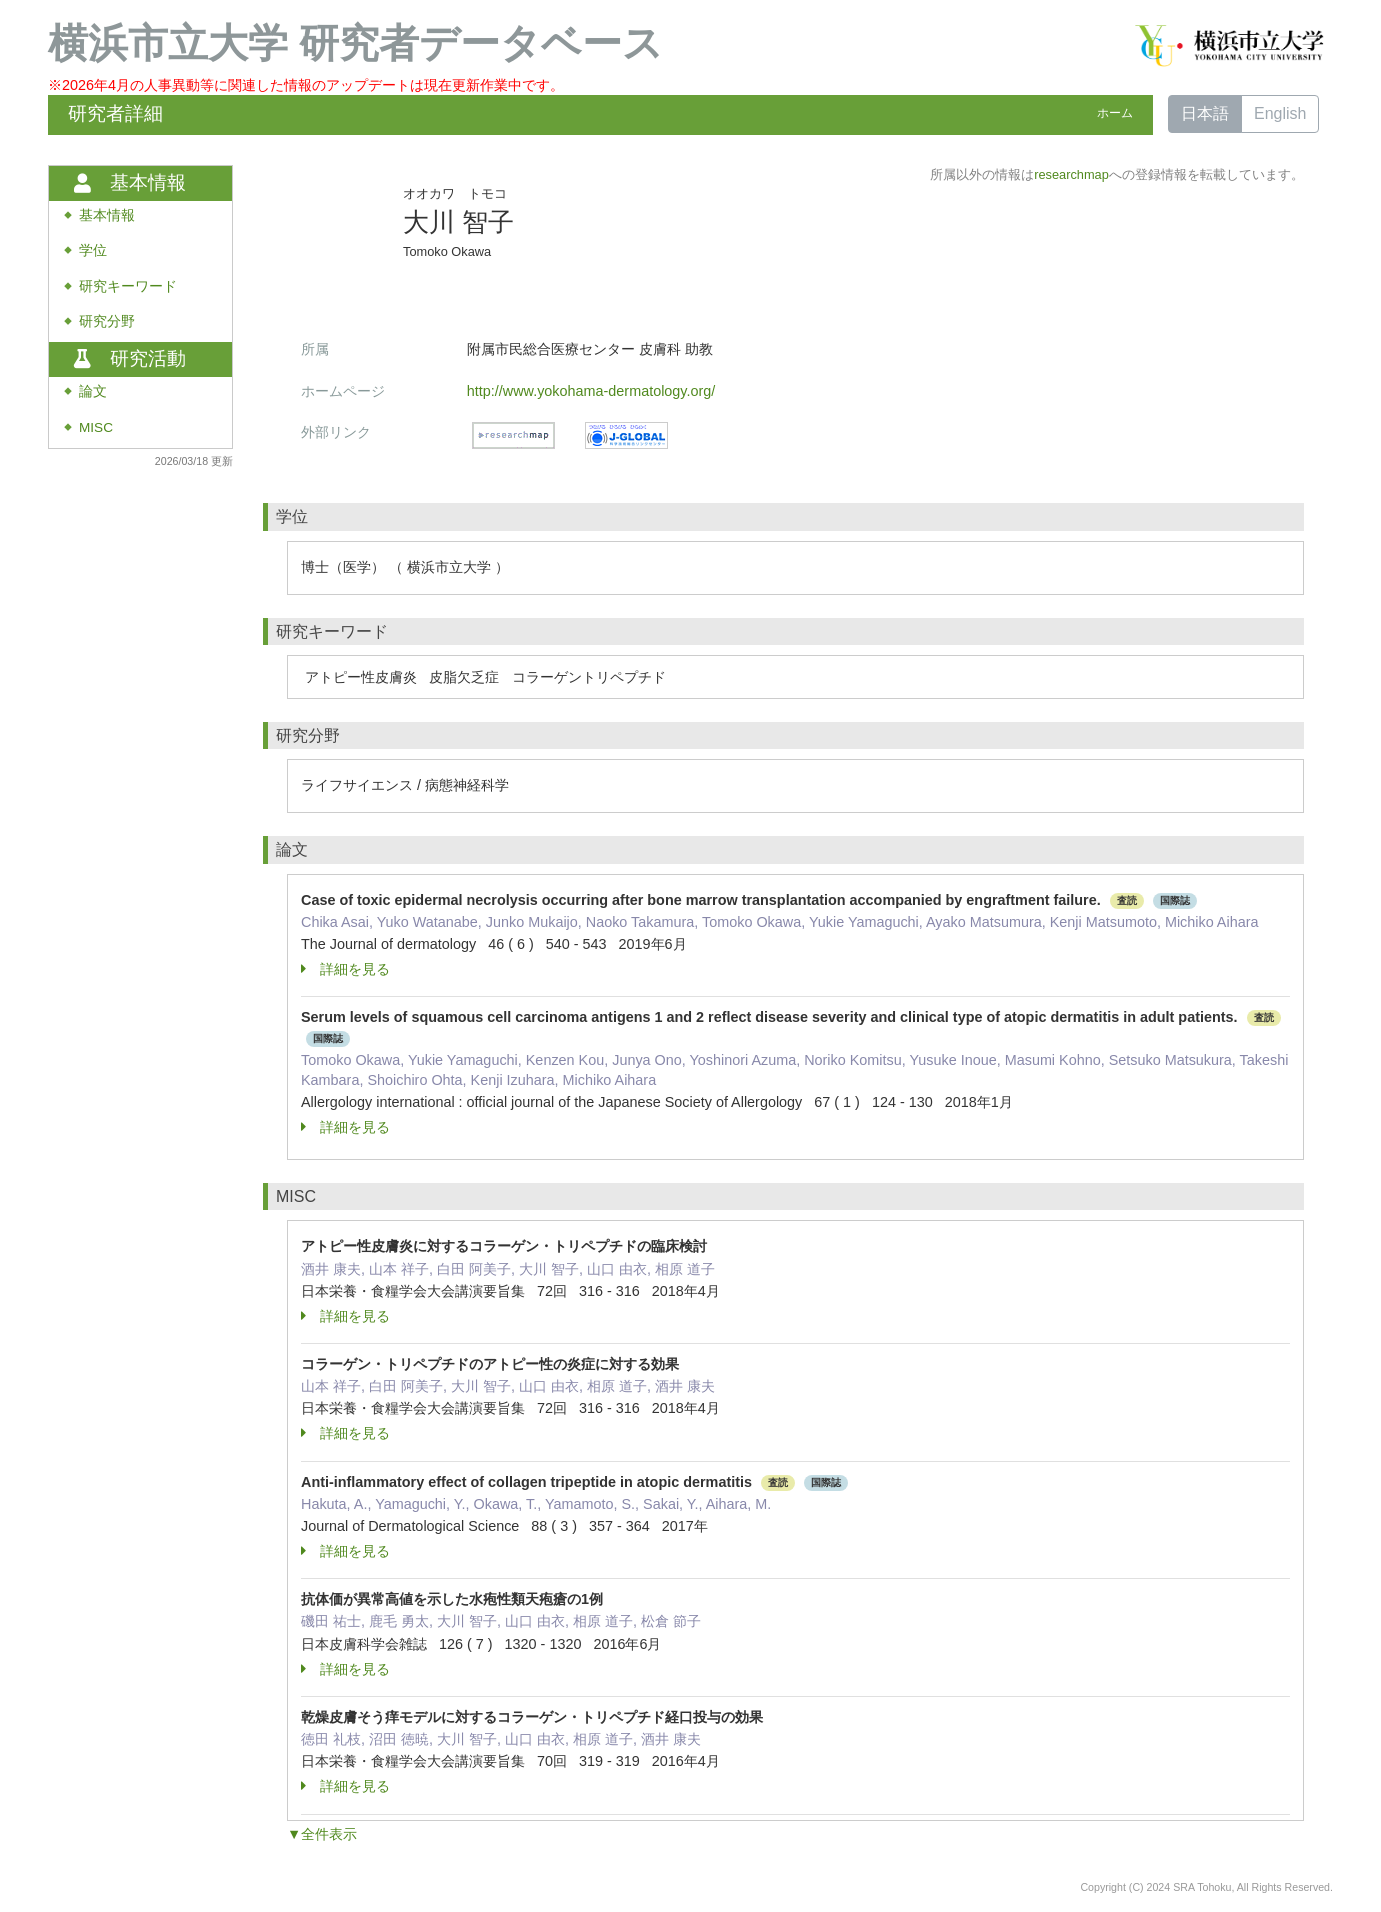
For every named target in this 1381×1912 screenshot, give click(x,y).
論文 (93, 391)
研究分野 (107, 321)
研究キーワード (128, 286)
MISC (96, 427)
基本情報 (107, 215)
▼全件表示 (322, 1834)
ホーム (1115, 113)
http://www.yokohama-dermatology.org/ (591, 391)
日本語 (1205, 113)
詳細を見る (345, 969)
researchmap (1071, 174)
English (1280, 113)
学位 (93, 250)
